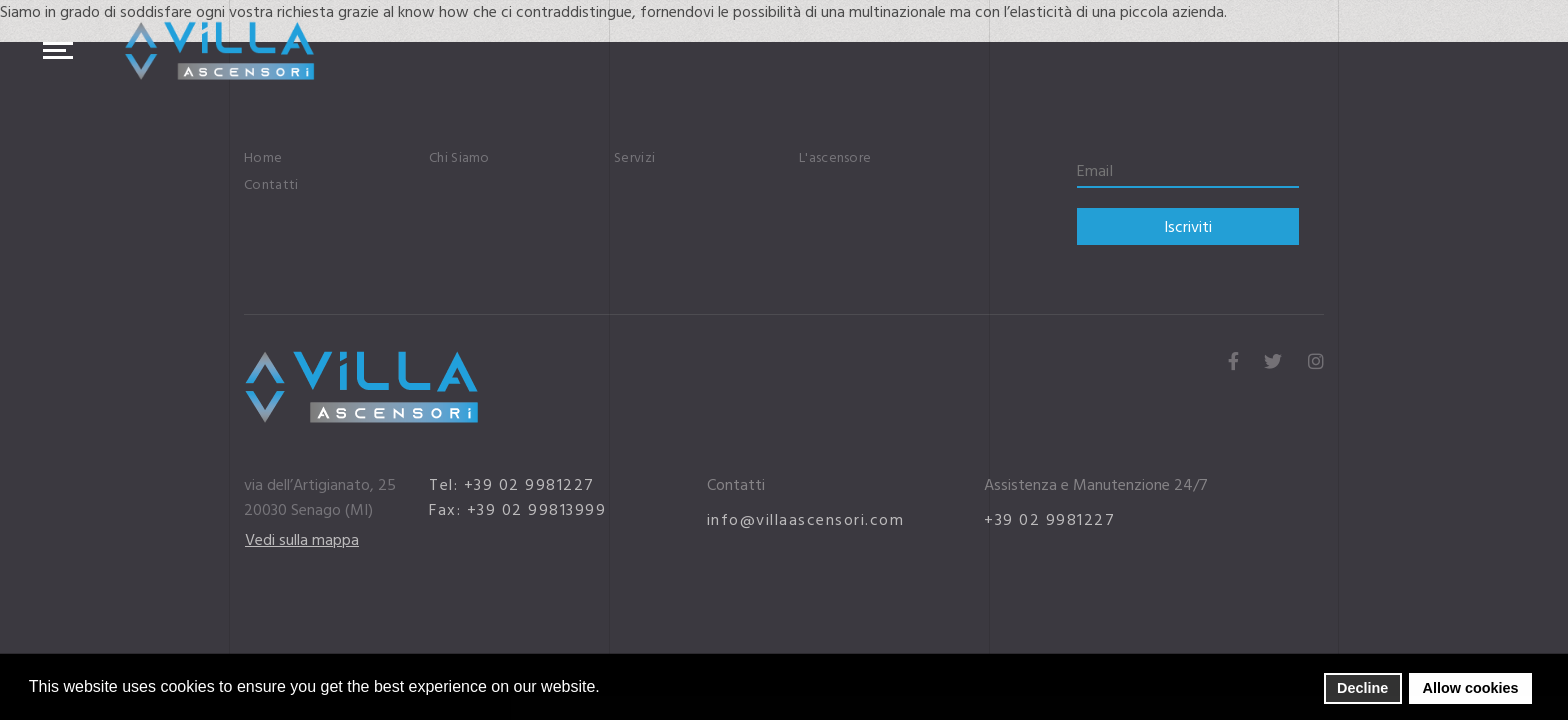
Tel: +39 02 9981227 (512, 485)
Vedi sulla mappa (302, 540)
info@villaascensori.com (806, 520)
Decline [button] (1362, 688)
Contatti (271, 185)
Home (263, 158)
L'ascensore (835, 158)
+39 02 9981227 (1049, 520)
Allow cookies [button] (1471, 688)
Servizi (634, 158)
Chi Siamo (459, 158)
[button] (605, 688)
